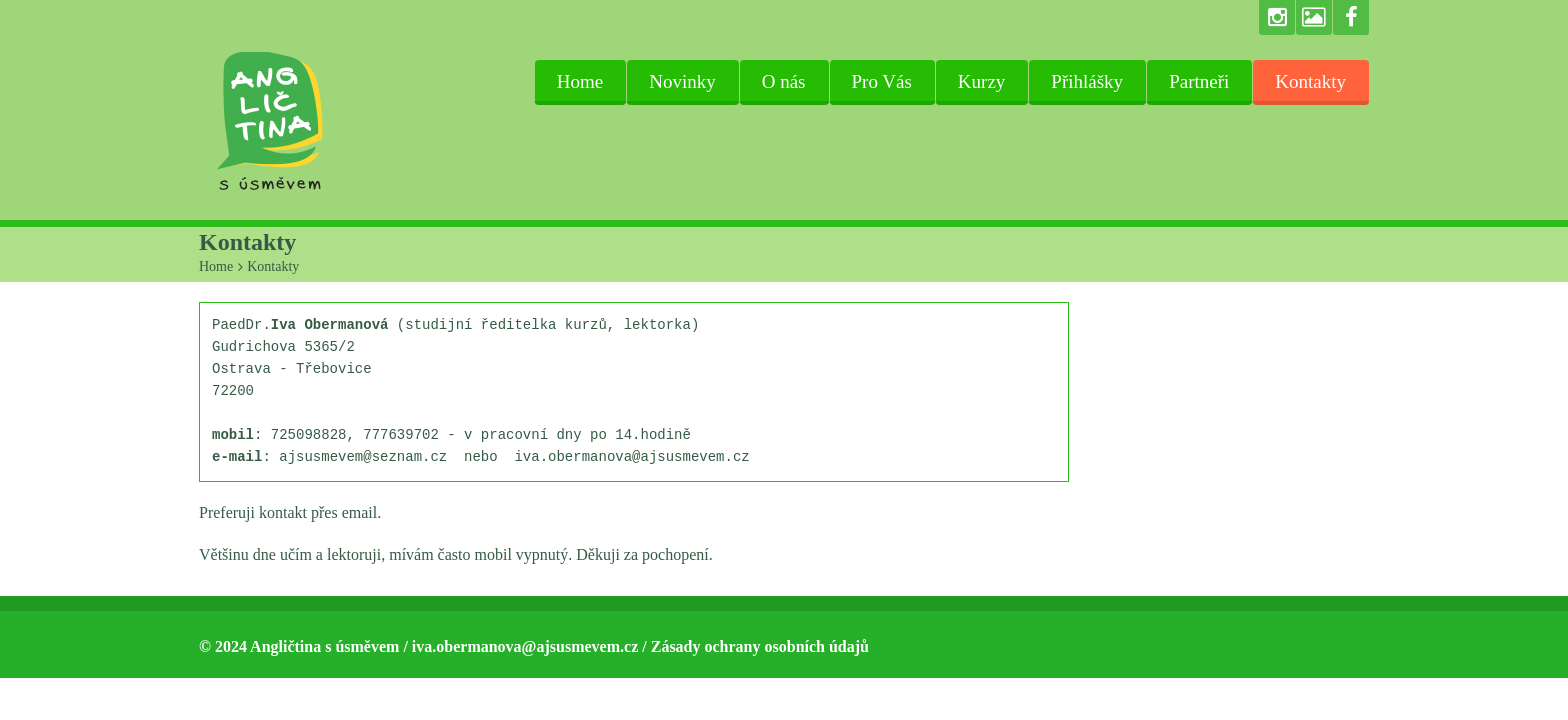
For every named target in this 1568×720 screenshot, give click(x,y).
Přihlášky (1087, 81)
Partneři (1199, 81)
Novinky (682, 81)
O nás (784, 81)
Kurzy (981, 81)
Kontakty (1310, 81)
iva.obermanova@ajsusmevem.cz (525, 646)
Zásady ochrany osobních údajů (760, 646)
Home (580, 81)
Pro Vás (882, 81)
